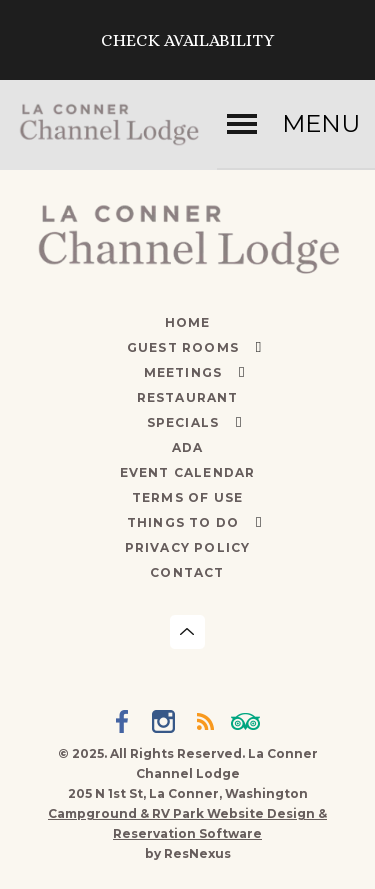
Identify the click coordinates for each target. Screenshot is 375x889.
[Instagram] (167, 724)
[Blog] (208, 724)
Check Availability (187, 40)
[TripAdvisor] (249, 724)
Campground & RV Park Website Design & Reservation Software (187, 823)
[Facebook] (126, 724)
